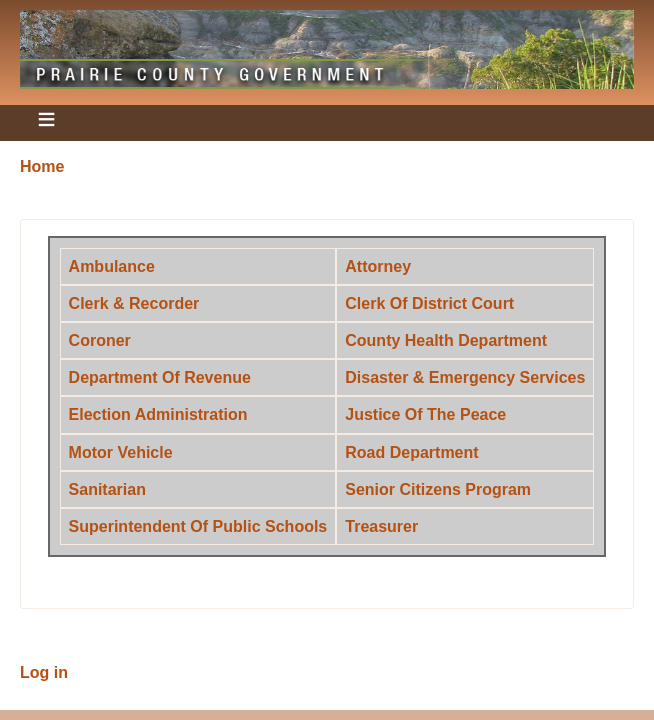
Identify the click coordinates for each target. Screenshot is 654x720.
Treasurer (381, 526)
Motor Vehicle (121, 452)
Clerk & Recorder (134, 303)
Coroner (100, 340)
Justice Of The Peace (425, 414)
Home (42, 166)
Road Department (411, 452)
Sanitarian (107, 489)
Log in (44, 672)
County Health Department (446, 340)
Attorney (378, 266)
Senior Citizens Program (438, 489)
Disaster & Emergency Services (465, 377)
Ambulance (112, 266)
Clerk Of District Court (429, 303)
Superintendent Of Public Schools (198, 526)
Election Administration (158, 414)
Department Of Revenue (160, 377)
